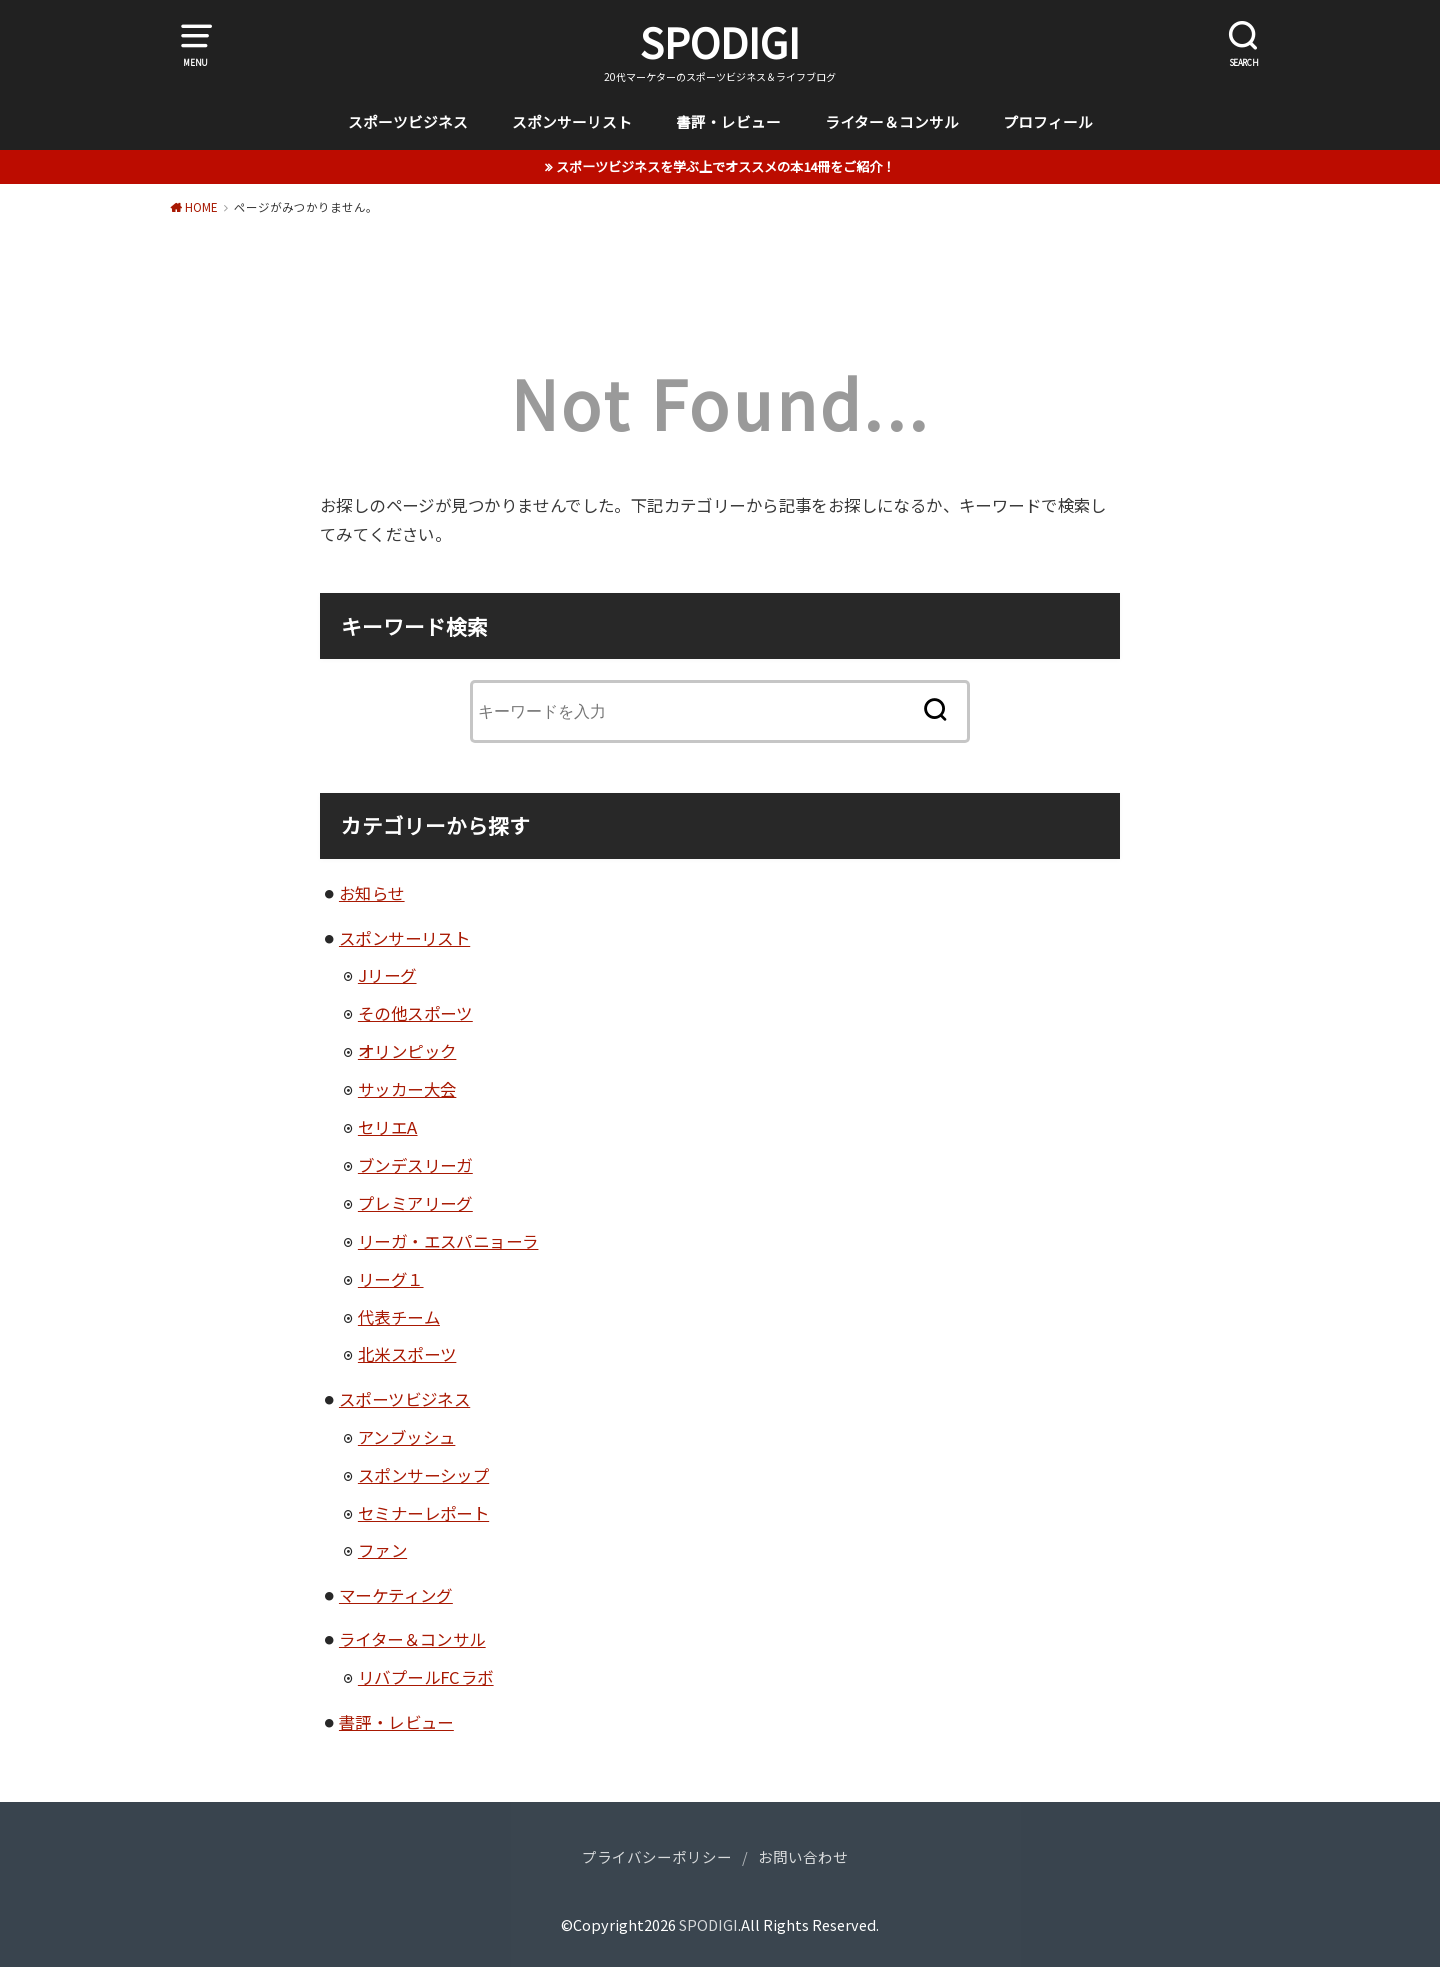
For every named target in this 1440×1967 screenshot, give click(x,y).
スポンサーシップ (423, 1475)
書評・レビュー (728, 121)
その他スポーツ (415, 1013)
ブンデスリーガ (415, 1165)
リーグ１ (391, 1279)
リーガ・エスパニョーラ (448, 1241)
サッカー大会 (407, 1089)
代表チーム (399, 1317)
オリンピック (407, 1051)
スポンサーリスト (572, 121)
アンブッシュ (406, 1437)
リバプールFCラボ (426, 1677)
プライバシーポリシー (657, 1856)
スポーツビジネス (408, 121)
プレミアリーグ (415, 1203)
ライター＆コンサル (892, 121)
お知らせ (372, 893)
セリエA (388, 1127)
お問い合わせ (803, 1856)
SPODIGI (720, 42)
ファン (382, 1550)
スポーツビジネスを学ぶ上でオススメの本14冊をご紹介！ (725, 166)
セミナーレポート (423, 1513)
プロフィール (1048, 121)
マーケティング (396, 1595)
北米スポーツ (407, 1354)
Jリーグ (387, 975)
